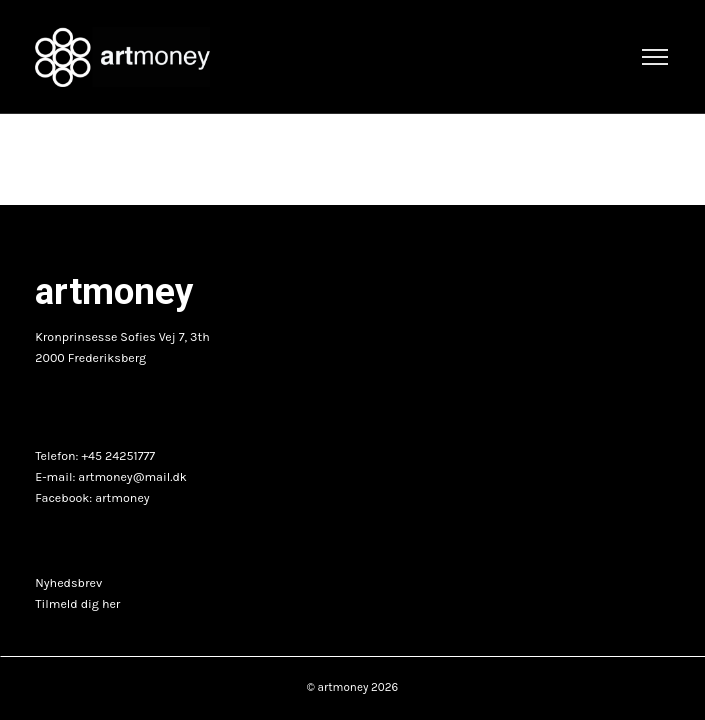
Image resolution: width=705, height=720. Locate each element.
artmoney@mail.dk (132, 477)
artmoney (122, 498)
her (111, 604)
